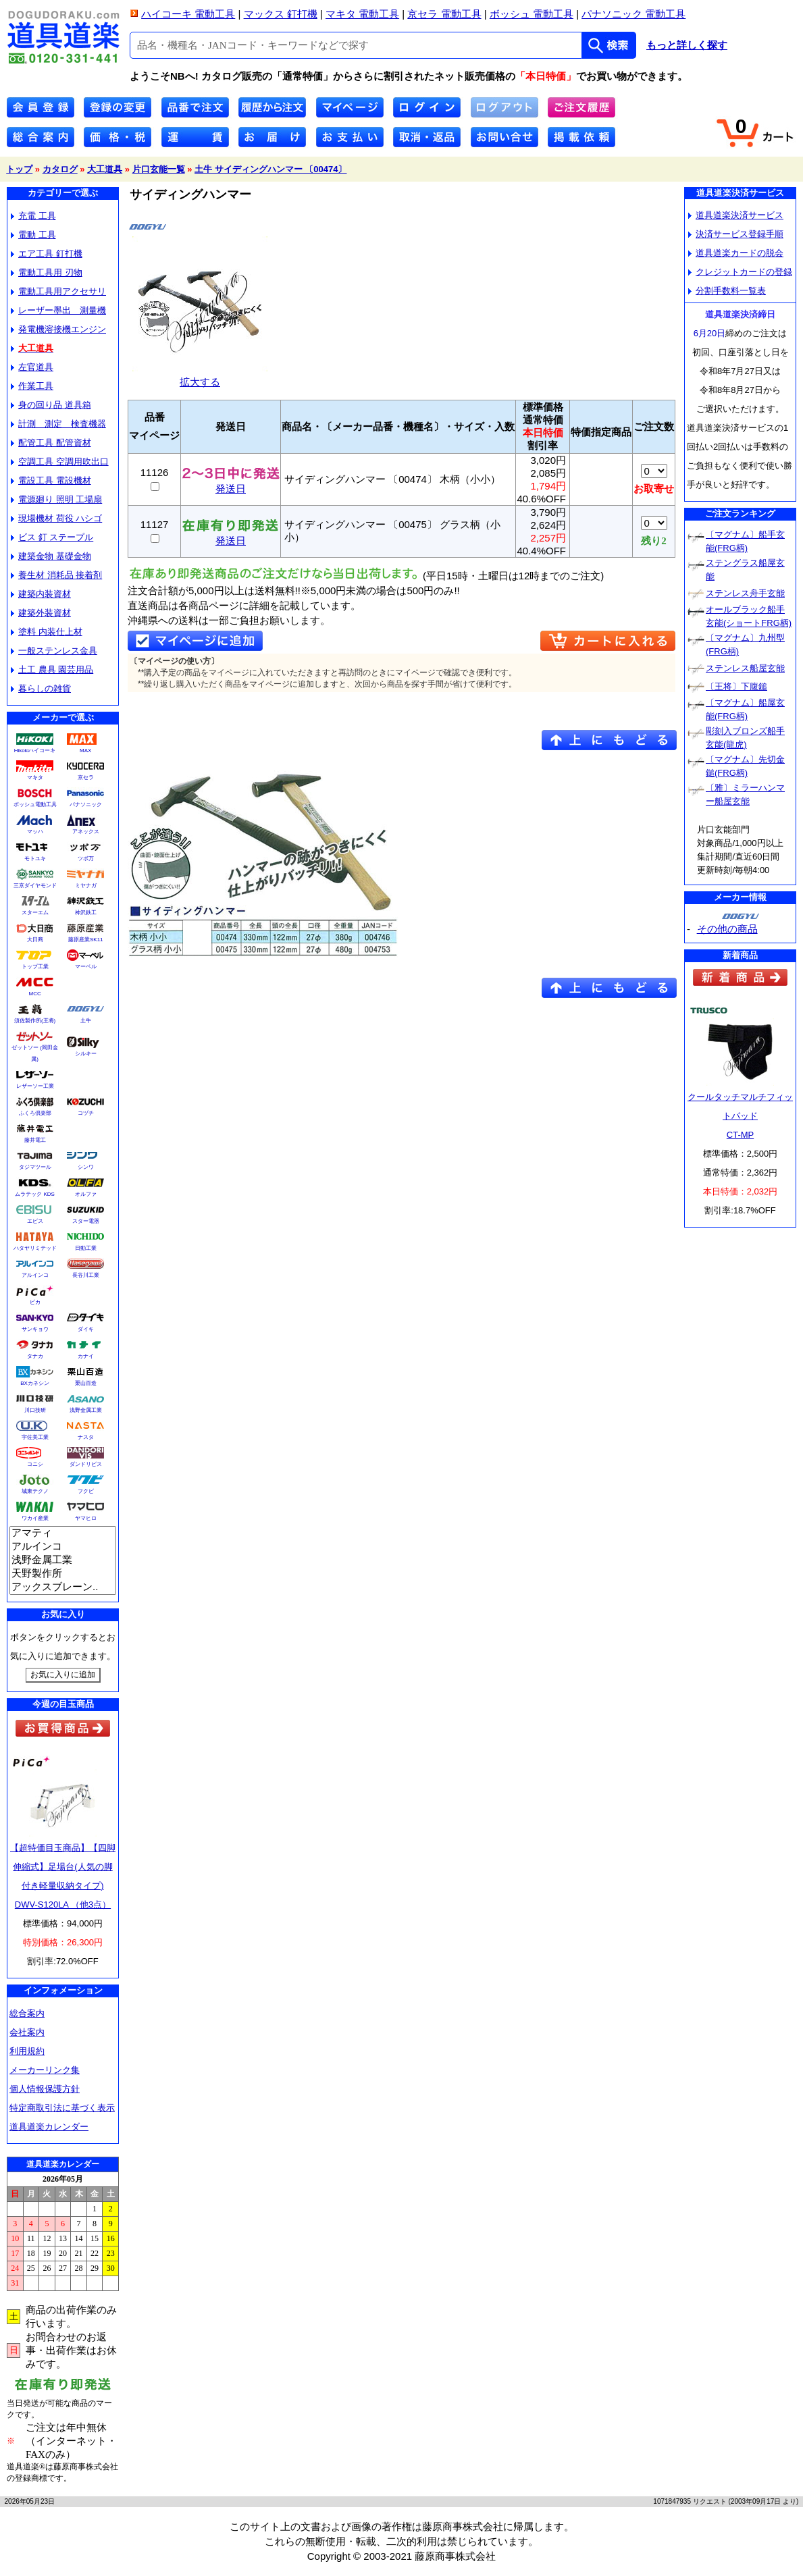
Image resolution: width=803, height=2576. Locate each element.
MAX (85, 750)
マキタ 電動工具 (362, 14)
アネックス (85, 832)
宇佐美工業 (35, 1437)
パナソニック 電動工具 (633, 14)
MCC (34, 994)
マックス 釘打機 (280, 14)
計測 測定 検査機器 (58, 424)
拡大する (199, 376)
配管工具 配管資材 (51, 443)
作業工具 (32, 386)
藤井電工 (35, 1140)
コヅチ (86, 1113)
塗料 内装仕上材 (46, 632)
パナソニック (86, 804)
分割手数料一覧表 (727, 291)
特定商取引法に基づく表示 (62, 2108)
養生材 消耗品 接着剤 (56, 575)
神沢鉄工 (86, 913)
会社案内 (27, 2032)
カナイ (86, 1356)
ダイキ (86, 1329)
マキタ (35, 777)
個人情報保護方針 (44, 2089)
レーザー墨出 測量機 (58, 310)
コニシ (35, 1464)
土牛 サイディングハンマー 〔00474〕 (270, 169)
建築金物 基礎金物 (51, 556)
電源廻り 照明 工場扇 (56, 499)
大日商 (35, 940)
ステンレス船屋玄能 (745, 668)
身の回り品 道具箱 (51, 405)
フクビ (86, 1491)
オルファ (86, 1194)
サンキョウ (35, 1329)
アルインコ (35, 1275)
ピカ (35, 1302)
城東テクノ (35, 1491)
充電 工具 (33, 216)
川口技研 (35, 1410)
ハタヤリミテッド (35, 1248)
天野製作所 (62, 1574)
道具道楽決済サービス (735, 215)
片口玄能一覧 (158, 169)
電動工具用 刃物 (46, 272)
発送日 (231, 483)
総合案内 (27, 2013)
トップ (19, 169)
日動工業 (86, 1248)
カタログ (60, 169)
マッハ (35, 832)
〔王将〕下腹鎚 (736, 686)
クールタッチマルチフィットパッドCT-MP (740, 1116)
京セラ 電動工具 (444, 14)
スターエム (35, 913)
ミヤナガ (86, 886)
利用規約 (27, 2051)
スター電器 (85, 1221)
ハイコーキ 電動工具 (188, 14)
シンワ (86, 1167)
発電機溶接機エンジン (58, 329)
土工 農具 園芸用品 (52, 669)
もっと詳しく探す (686, 45)
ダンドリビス (86, 1464)
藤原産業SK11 (85, 940)
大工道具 (104, 169)
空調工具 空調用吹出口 (60, 461)
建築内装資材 (41, 594)
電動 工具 (33, 235)
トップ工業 (35, 967)
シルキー (86, 1054)
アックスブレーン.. (62, 1587)
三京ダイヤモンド (35, 886)
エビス (35, 1221)
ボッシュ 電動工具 (531, 14)
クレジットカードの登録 (740, 272)
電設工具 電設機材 (51, 480)
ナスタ (86, 1437)
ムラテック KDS (35, 1194)
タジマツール (35, 1167)
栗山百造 (86, 1383)
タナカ (35, 1356)
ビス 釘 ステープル (52, 537)
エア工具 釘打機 (46, 253)
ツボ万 (86, 859)
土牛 (85, 1021)
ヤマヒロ (86, 1518)
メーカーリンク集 (44, 2070)
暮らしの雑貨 (41, 688)
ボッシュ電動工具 (35, 804)
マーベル (86, 967)
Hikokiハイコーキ (35, 750)
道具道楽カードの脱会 (735, 253)
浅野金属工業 (86, 1410)
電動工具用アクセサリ (58, 291)
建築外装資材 (41, 613)
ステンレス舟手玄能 (745, 593)
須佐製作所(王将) (34, 1021)
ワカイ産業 (35, 1518)
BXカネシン (34, 1383)
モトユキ (35, 859)
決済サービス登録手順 (735, 234)
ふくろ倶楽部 (35, 1113)
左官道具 (32, 367)
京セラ (86, 777)
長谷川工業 (85, 1275)
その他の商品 (727, 929)
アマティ (62, 1533)
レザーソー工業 (35, 1086)
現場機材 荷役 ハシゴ (56, 518)
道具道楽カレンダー (48, 2127)
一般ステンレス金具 (54, 651)
